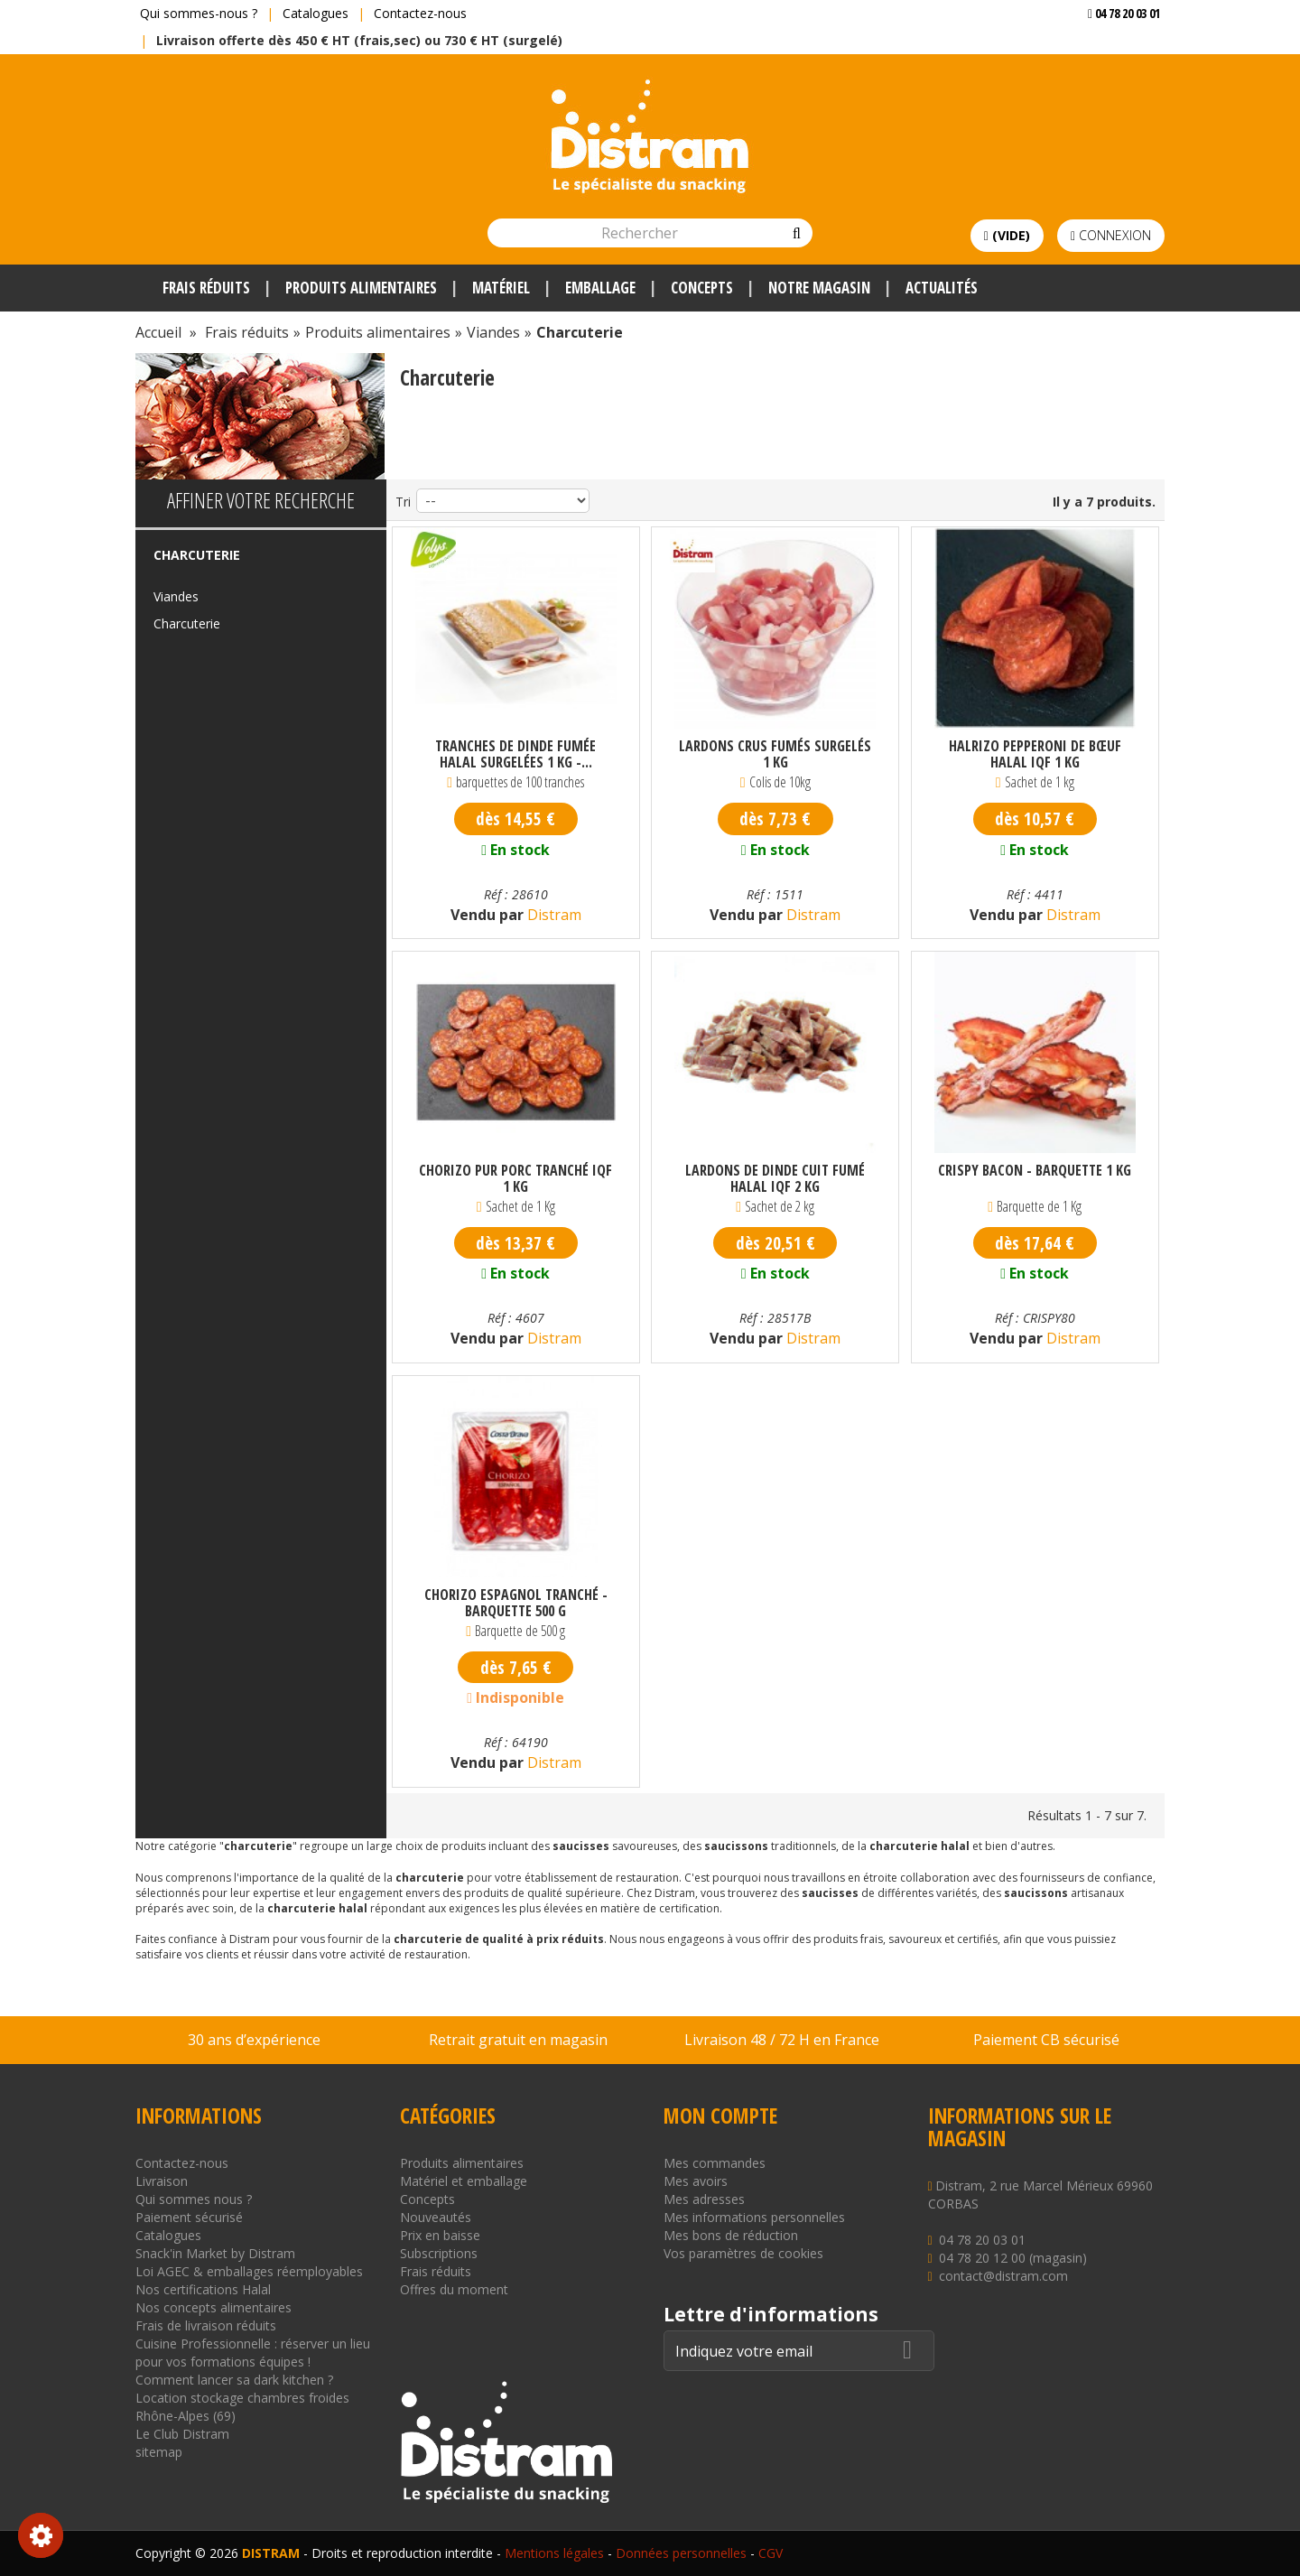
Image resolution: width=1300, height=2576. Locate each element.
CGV (770, 2553)
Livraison (161, 2181)
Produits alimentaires (462, 2162)
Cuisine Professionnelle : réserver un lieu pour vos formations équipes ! (252, 2352)
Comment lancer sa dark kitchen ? (234, 2379)
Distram (552, 915)
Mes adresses (704, 2199)
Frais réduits (435, 2271)
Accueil (158, 332)
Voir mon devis (1117, 49)
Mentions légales (554, 2553)
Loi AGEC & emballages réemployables (249, 2271)
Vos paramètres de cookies (743, 2253)
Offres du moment (454, 2289)
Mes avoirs (696, 2181)
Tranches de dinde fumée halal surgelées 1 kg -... (515, 754)
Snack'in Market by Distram (215, 2253)
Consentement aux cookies (40, 2535)
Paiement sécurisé (189, 2217)
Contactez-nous (420, 13)
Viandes (176, 596)
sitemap (158, 2451)
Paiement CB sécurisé (1046, 2040)
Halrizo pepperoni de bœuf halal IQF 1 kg (1035, 754)
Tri (403, 501)
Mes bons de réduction (731, 2235)
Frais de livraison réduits (205, 2325)
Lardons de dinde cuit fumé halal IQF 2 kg (775, 1178)
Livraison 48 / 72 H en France (781, 2040)
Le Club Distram (182, 2433)
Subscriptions (439, 2253)
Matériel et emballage (463, 2181)
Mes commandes (715, 2162)
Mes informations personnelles (754, 2217)
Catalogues (315, 13)
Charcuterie (186, 623)
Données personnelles (681, 2553)
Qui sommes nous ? (193, 2199)
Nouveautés (435, 2217)
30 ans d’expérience (254, 2040)
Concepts (427, 2199)
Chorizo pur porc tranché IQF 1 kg (515, 1178)
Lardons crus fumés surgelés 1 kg (775, 754)
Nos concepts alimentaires (213, 2307)
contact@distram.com (1003, 2275)
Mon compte (720, 2115)
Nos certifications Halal (203, 2289)
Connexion (1111, 235)
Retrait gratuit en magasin (518, 2040)
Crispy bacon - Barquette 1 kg (1034, 1171)
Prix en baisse (440, 2235)
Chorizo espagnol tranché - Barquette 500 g (516, 1602)
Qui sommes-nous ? (198, 13)
